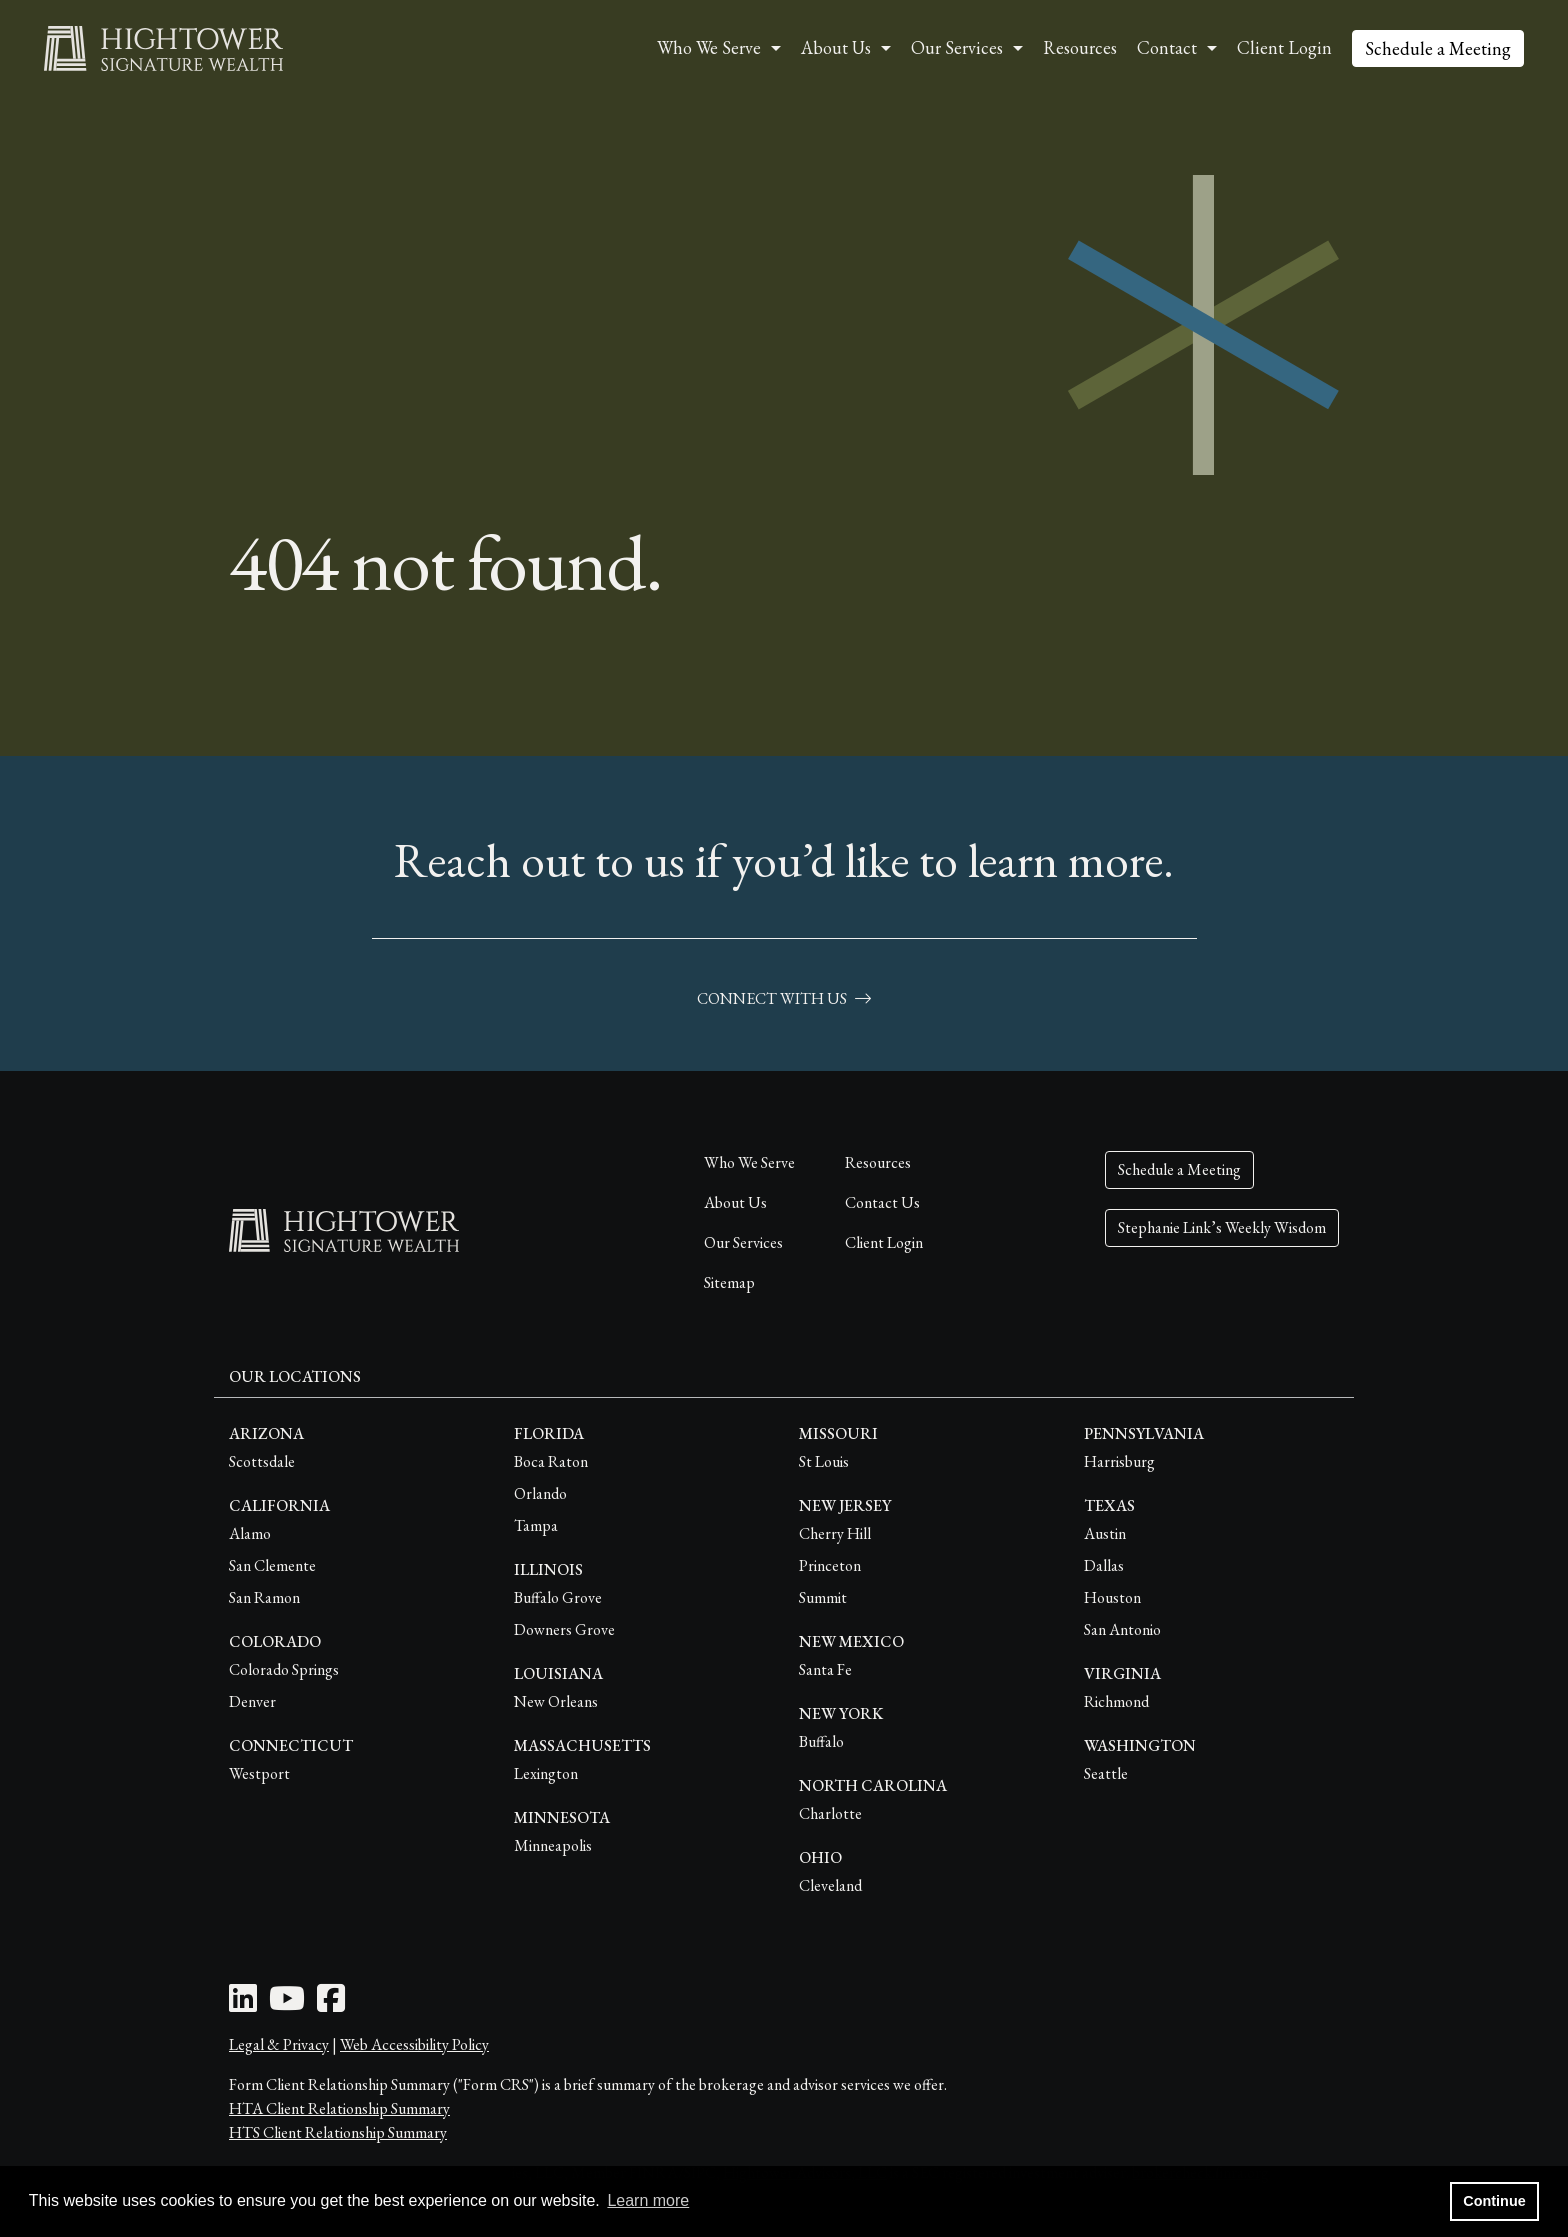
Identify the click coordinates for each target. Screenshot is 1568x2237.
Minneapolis (553, 1845)
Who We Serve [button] (709, 47)
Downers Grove (564, 1629)
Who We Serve (749, 1162)
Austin (1105, 1533)
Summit (823, 1597)
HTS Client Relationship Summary (338, 2132)
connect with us (784, 998)
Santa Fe (825, 1669)
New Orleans (556, 1701)
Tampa (536, 1525)
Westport (259, 1773)
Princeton (830, 1565)
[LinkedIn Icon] (243, 2004)
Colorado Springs (284, 1669)
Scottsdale (262, 1461)
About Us (735, 1202)
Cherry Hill (835, 1533)
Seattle (1106, 1773)
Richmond (1116, 1701)
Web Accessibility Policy (414, 2044)
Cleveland (830, 1885)
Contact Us (882, 1202)
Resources (1080, 47)
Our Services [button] (957, 47)
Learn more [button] (648, 2200)
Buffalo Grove (558, 1597)
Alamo (250, 1533)
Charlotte (830, 1813)
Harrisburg (1119, 1461)
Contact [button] (1167, 47)
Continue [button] (1494, 2201)
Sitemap (729, 1282)
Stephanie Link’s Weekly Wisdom (1222, 1227)
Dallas (1104, 1565)
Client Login (1284, 47)
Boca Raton (551, 1461)
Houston (1112, 1597)
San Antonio (1122, 1629)
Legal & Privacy (279, 2044)
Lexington (546, 1773)
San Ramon (264, 1597)
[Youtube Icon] (287, 2004)
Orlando (540, 1493)
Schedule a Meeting (1438, 48)
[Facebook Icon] (331, 2004)
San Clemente (272, 1565)
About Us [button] (836, 47)
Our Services (743, 1242)
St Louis (824, 1461)
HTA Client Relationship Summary (339, 2108)
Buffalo (821, 1741)
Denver (252, 1701)
